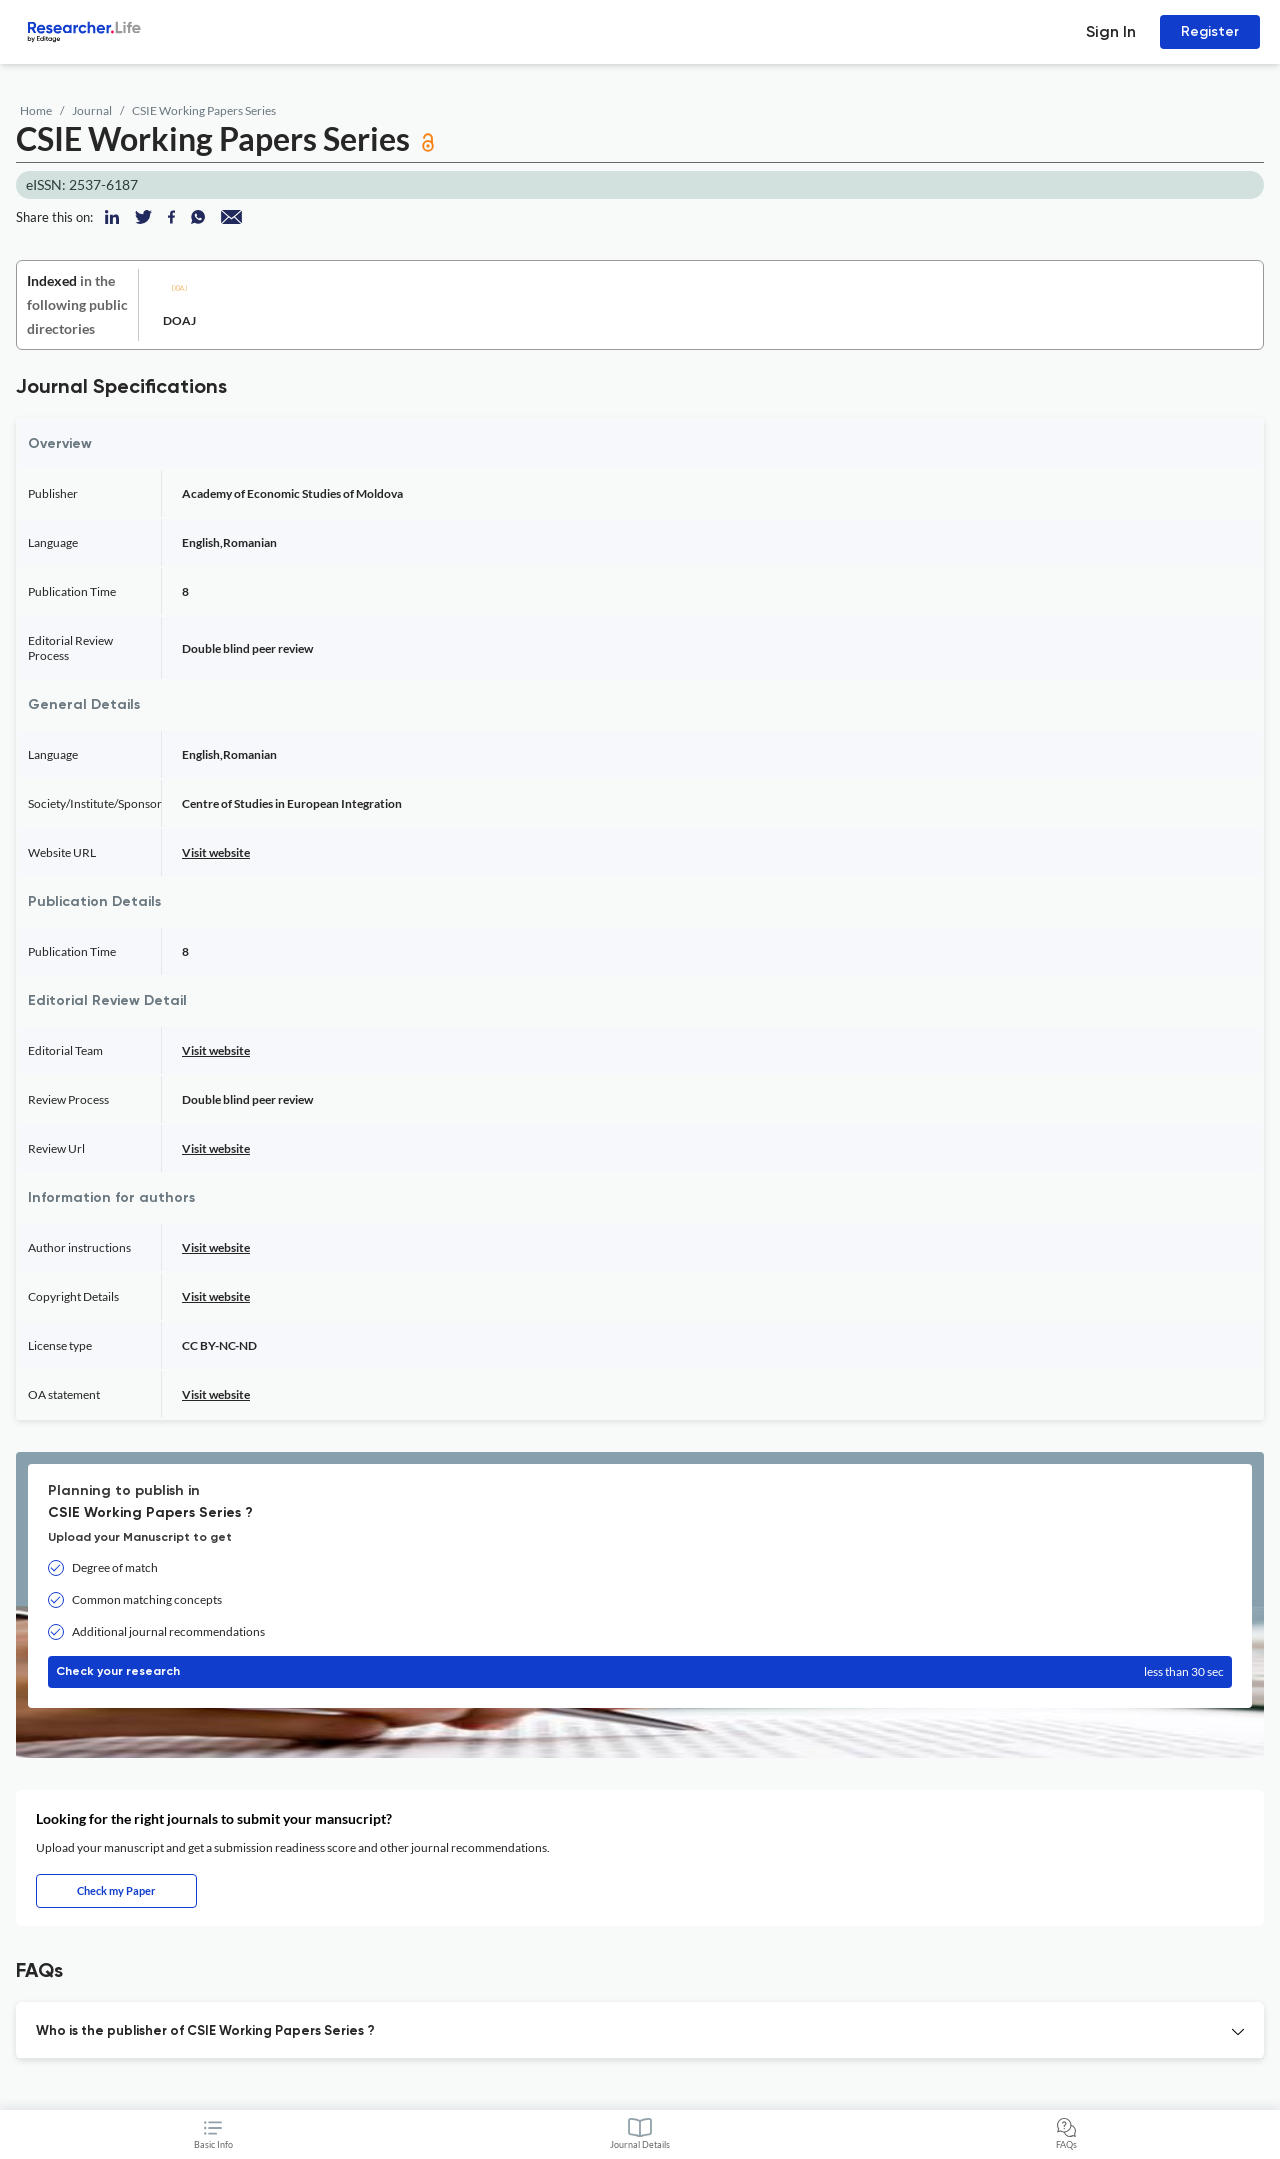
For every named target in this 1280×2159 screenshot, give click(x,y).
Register (1210, 31)
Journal (92, 110)
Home (36, 110)
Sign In (1111, 31)
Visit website (216, 852)
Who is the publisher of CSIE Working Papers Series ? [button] (205, 2031)
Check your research (640, 1672)
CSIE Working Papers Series (204, 110)
